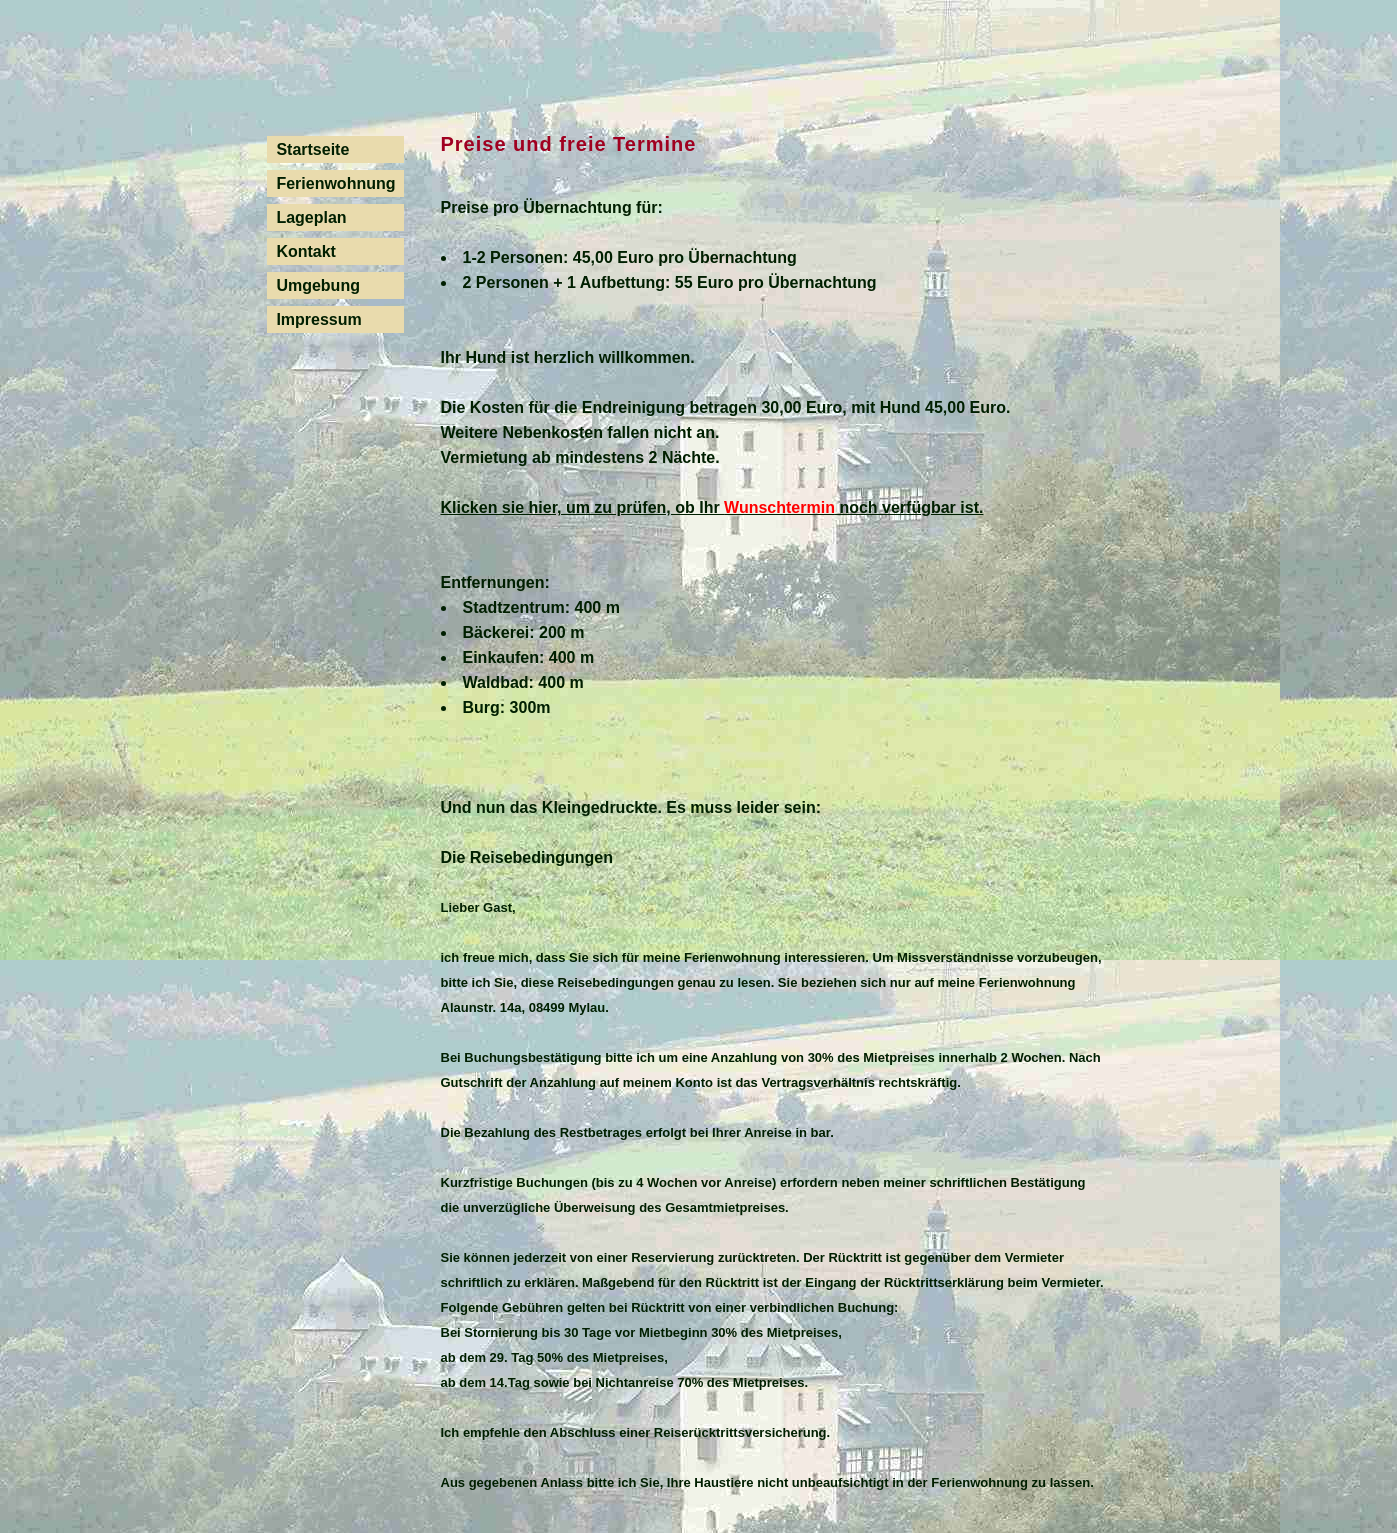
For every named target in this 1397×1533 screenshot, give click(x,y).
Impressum (318, 319)
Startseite (312, 149)
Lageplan (311, 217)
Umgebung (318, 285)
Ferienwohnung (335, 183)
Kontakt (306, 251)
